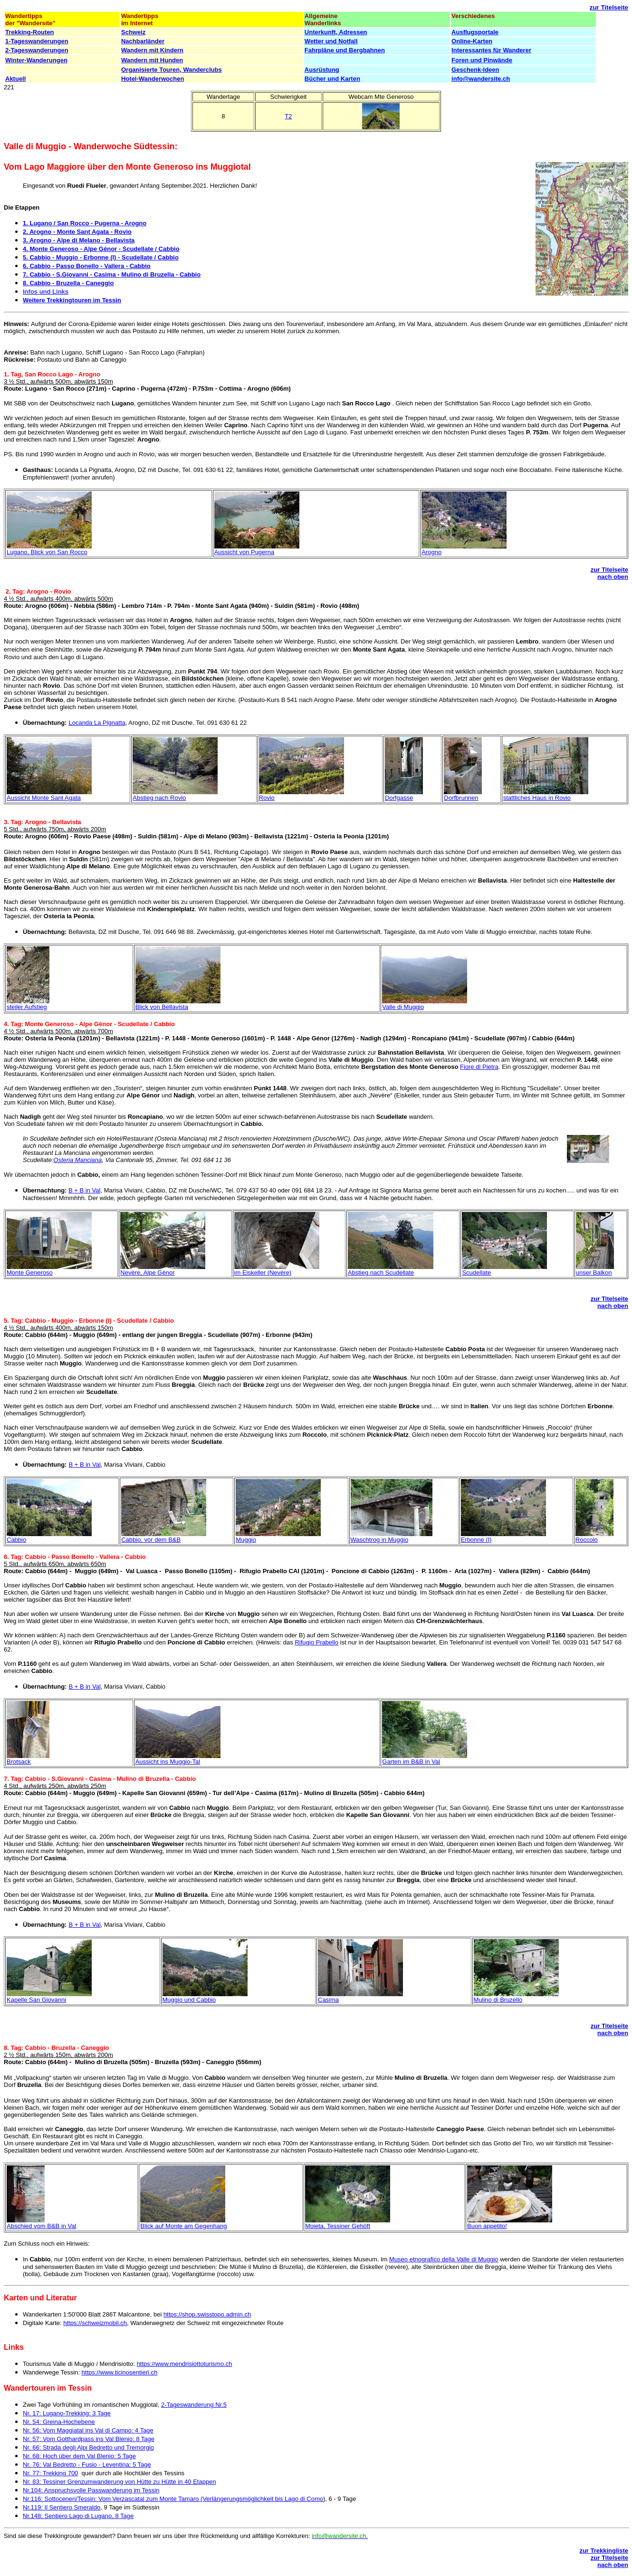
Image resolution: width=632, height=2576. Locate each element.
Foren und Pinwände (481, 60)
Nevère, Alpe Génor (147, 1272)
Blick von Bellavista (161, 1006)
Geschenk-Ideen (475, 69)
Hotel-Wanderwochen (152, 78)
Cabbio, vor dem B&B (151, 1539)
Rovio (267, 797)
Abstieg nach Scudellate (381, 1272)
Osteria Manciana (77, 1159)
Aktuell (15, 78)
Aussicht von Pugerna (244, 552)
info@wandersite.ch (480, 78)
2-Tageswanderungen (36, 50)
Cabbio (16, 1539)
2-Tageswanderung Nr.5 (194, 2404)
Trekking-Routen (29, 32)
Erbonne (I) (476, 1539)
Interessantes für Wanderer (491, 50)
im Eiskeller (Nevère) (263, 1272)
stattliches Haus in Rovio (537, 797)
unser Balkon (594, 1272)
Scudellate (476, 1272)
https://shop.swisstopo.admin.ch (207, 2314)
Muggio (246, 1539)
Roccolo (586, 1539)
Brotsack (19, 1761)
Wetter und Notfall (331, 41)
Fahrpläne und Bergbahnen (345, 50)
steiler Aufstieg (27, 1006)
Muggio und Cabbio (189, 1999)
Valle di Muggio (403, 1006)
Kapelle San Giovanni (36, 1999)
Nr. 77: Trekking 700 (50, 2473)
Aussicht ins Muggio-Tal (168, 1761)
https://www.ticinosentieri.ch (120, 2372)
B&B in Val (61, 2226)
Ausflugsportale (474, 32)
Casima (328, 1999)
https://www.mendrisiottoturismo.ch (184, 2363)
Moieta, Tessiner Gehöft (337, 2226)
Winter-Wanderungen (36, 60)
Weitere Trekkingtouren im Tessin (72, 300)
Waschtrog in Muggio (380, 1539)
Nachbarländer (142, 41)
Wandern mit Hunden (152, 60)
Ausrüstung (322, 69)
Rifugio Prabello (316, 1642)
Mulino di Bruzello (498, 1999)
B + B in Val (84, 1190)
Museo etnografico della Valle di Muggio (443, 2259)
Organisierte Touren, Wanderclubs (171, 69)
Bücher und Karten (332, 78)
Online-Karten (471, 41)
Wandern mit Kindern (152, 50)
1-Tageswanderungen (36, 41)
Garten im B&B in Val (411, 1761)
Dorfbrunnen (461, 797)
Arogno (431, 552)
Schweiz (133, 32)
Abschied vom (26, 2226)
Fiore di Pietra (479, 1066)
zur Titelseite (609, 7)
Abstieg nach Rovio (159, 797)
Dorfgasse (399, 797)
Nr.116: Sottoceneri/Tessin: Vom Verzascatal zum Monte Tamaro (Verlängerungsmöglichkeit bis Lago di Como (173, 2498)
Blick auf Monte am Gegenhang (183, 2226)
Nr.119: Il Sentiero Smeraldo (61, 2507)
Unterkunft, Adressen (336, 32)
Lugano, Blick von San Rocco (47, 552)
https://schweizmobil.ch (95, 2322)
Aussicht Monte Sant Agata (44, 797)
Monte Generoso (30, 1272)
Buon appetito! (487, 2226)
